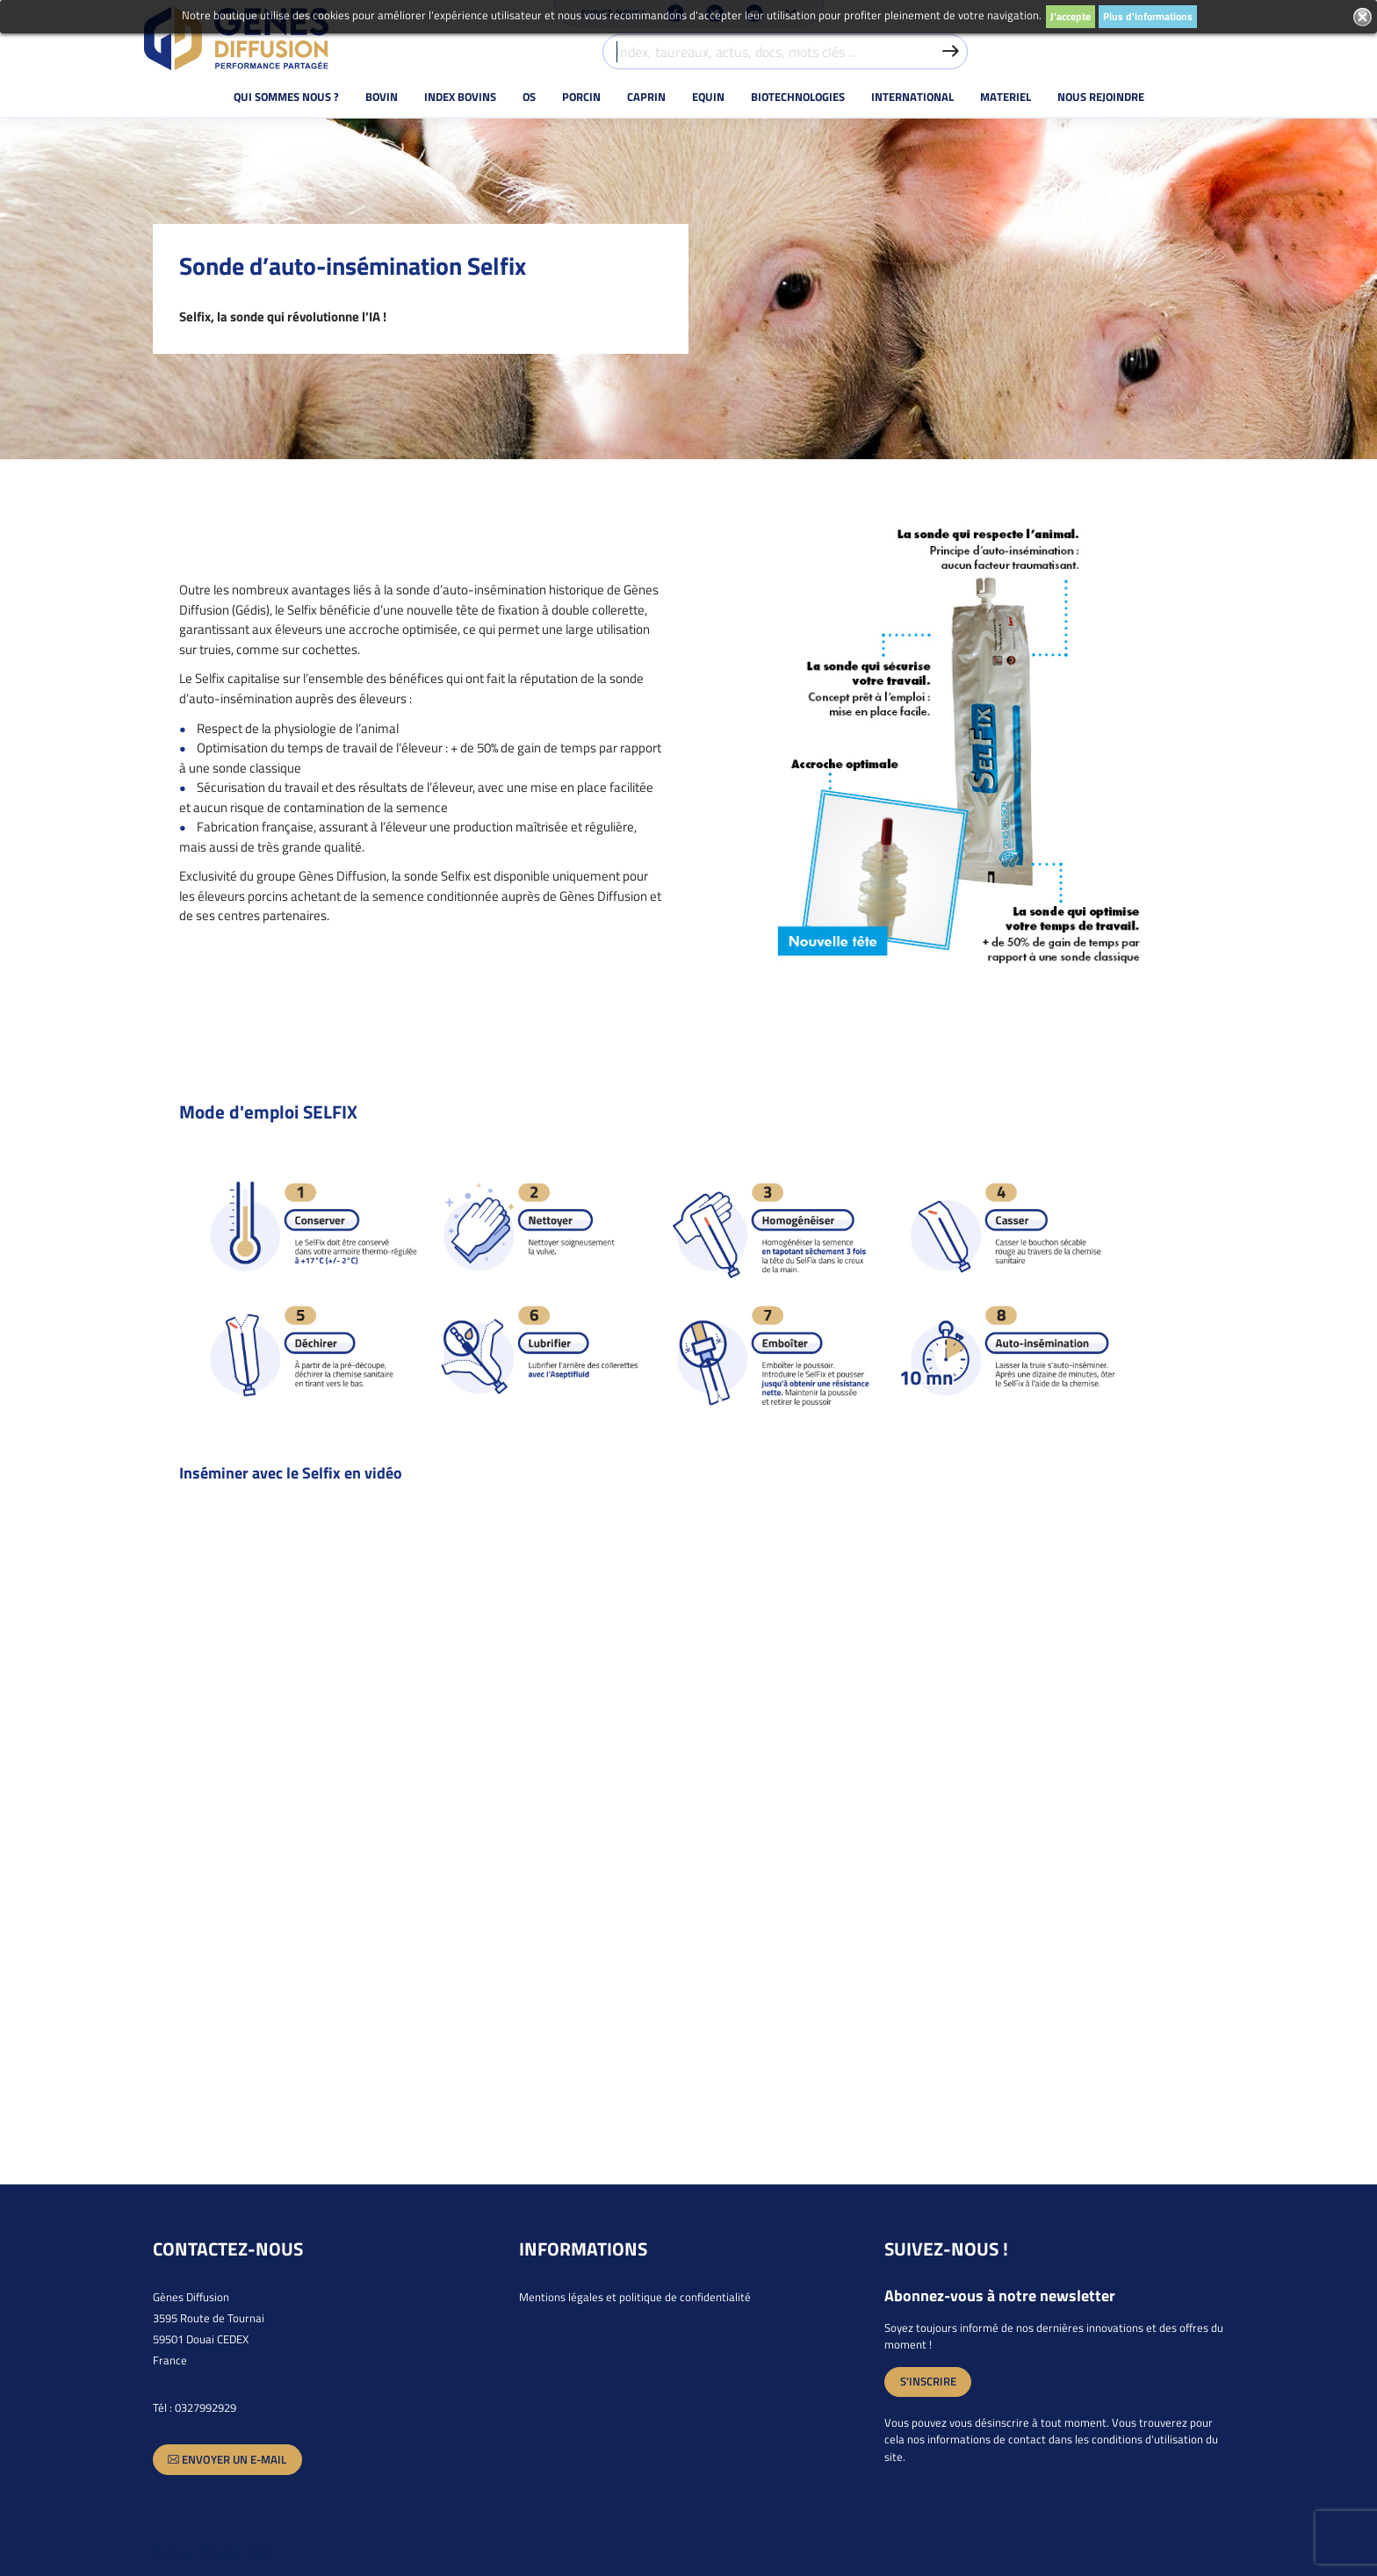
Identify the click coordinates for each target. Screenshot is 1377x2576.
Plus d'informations (1148, 16)
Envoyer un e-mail (227, 2459)
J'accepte (1070, 16)
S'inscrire (928, 2381)
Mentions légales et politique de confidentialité (635, 2297)
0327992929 (205, 2407)
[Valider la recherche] (950, 51)
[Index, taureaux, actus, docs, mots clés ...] (785, 51)
